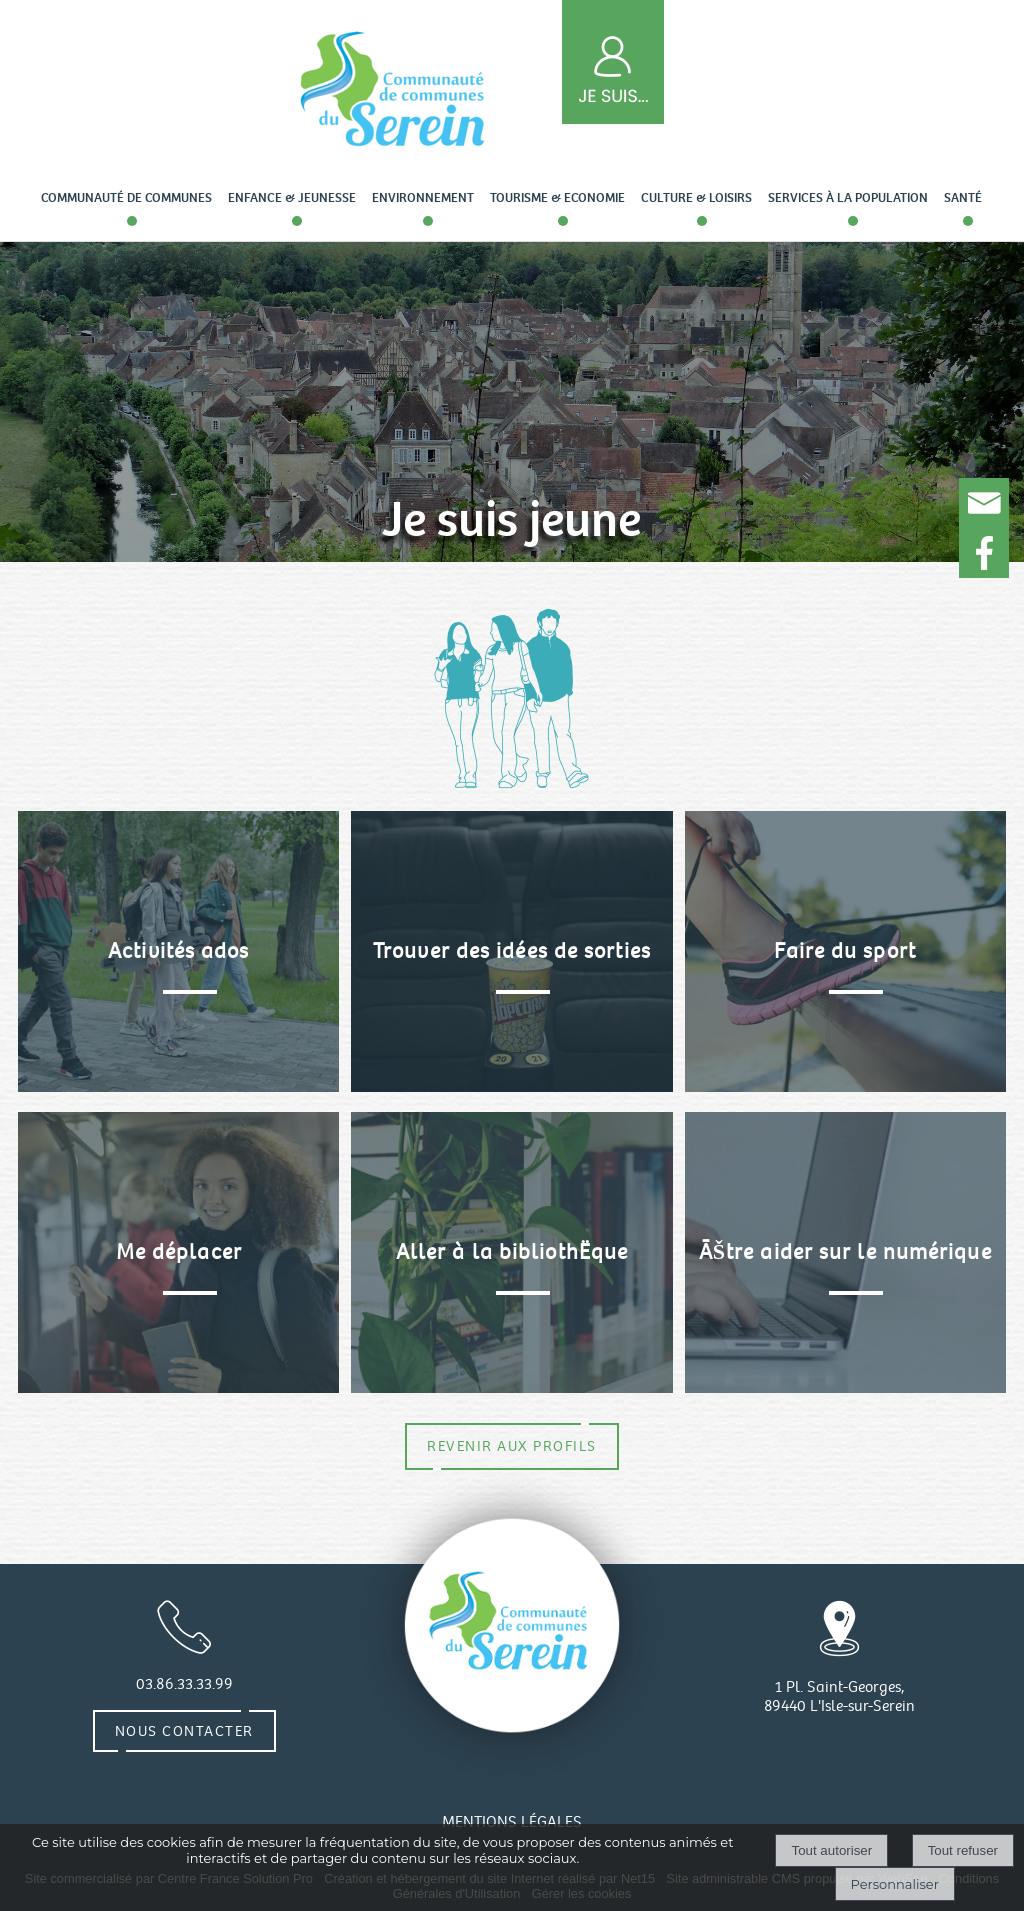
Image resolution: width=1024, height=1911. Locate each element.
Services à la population (848, 198)
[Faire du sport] (845, 951)
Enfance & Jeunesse (292, 198)
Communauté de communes (126, 198)
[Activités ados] (178, 951)
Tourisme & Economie (557, 198)
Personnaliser (895, 1884)
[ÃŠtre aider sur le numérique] (845, 1252)
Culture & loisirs (696, 198)
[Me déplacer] (178, 1252)
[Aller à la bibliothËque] (511, 1252)
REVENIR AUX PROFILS (512, 1446)
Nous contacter (184, 1731)
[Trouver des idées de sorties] (511, 951)
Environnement (423, 198)
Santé (963, 198)
